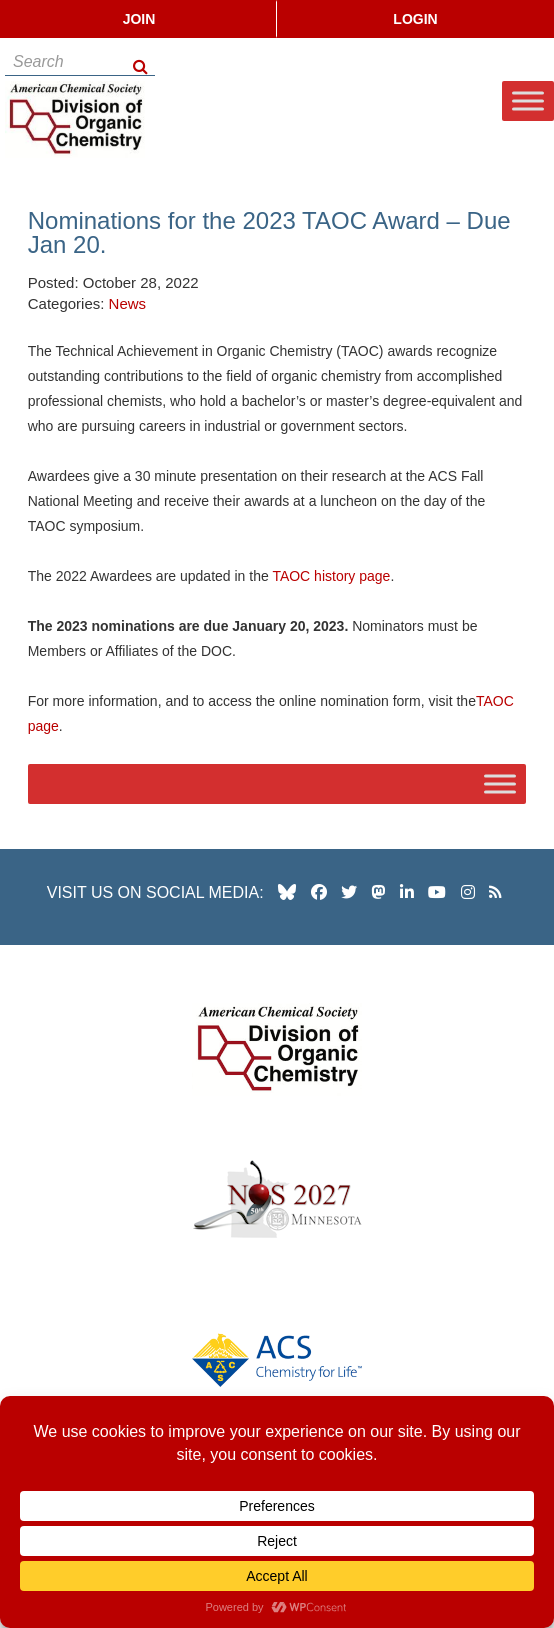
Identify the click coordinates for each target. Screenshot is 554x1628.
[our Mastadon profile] (378, 892)
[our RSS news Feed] (495, 892)
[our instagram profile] (468, 892)
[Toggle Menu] (528, 101)
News (128, 303)
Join (139, 19)
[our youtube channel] (437, 892)
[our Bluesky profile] (287, 892)
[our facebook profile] (319, 892)
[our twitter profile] (349, 892)
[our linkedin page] (407, 892)
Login (415, 19)
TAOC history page (331, 576)
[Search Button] (141, 61)
